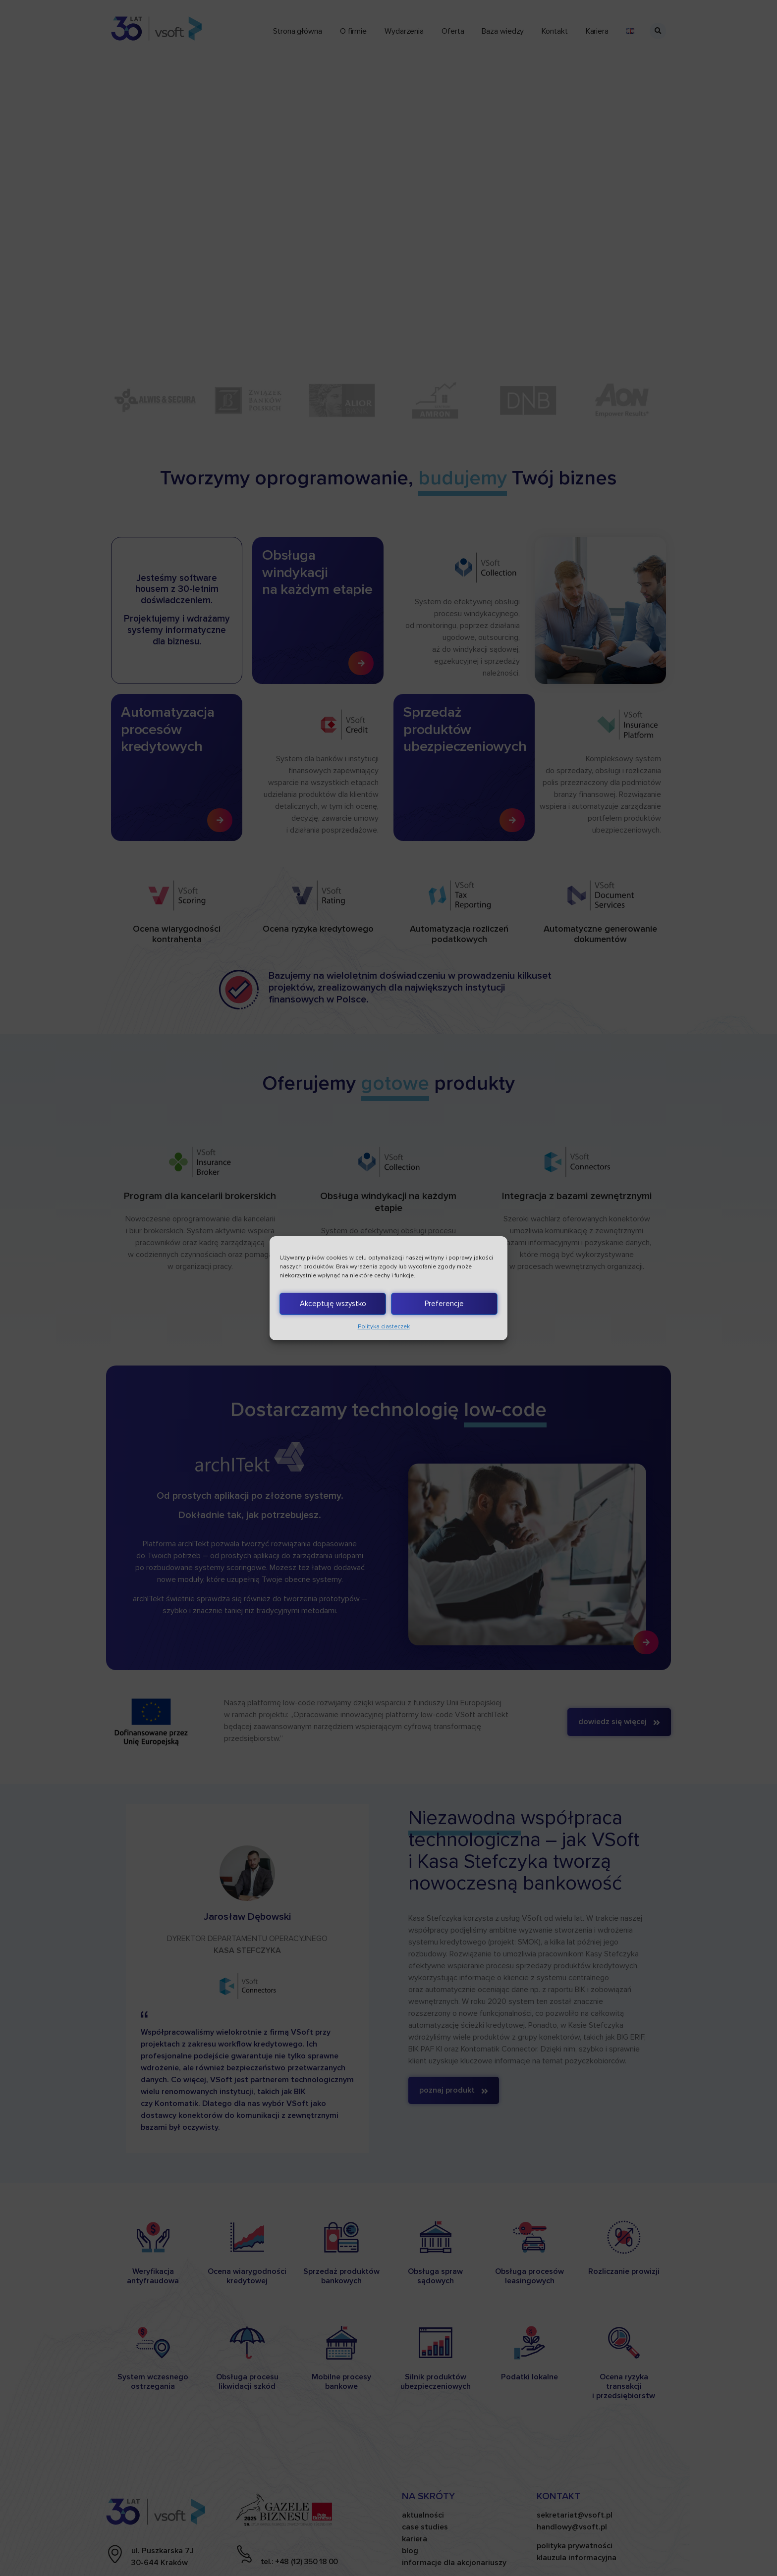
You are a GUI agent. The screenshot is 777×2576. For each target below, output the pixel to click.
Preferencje (444, 1303)
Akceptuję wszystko (333, 1303)
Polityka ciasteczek (384, 1326)
